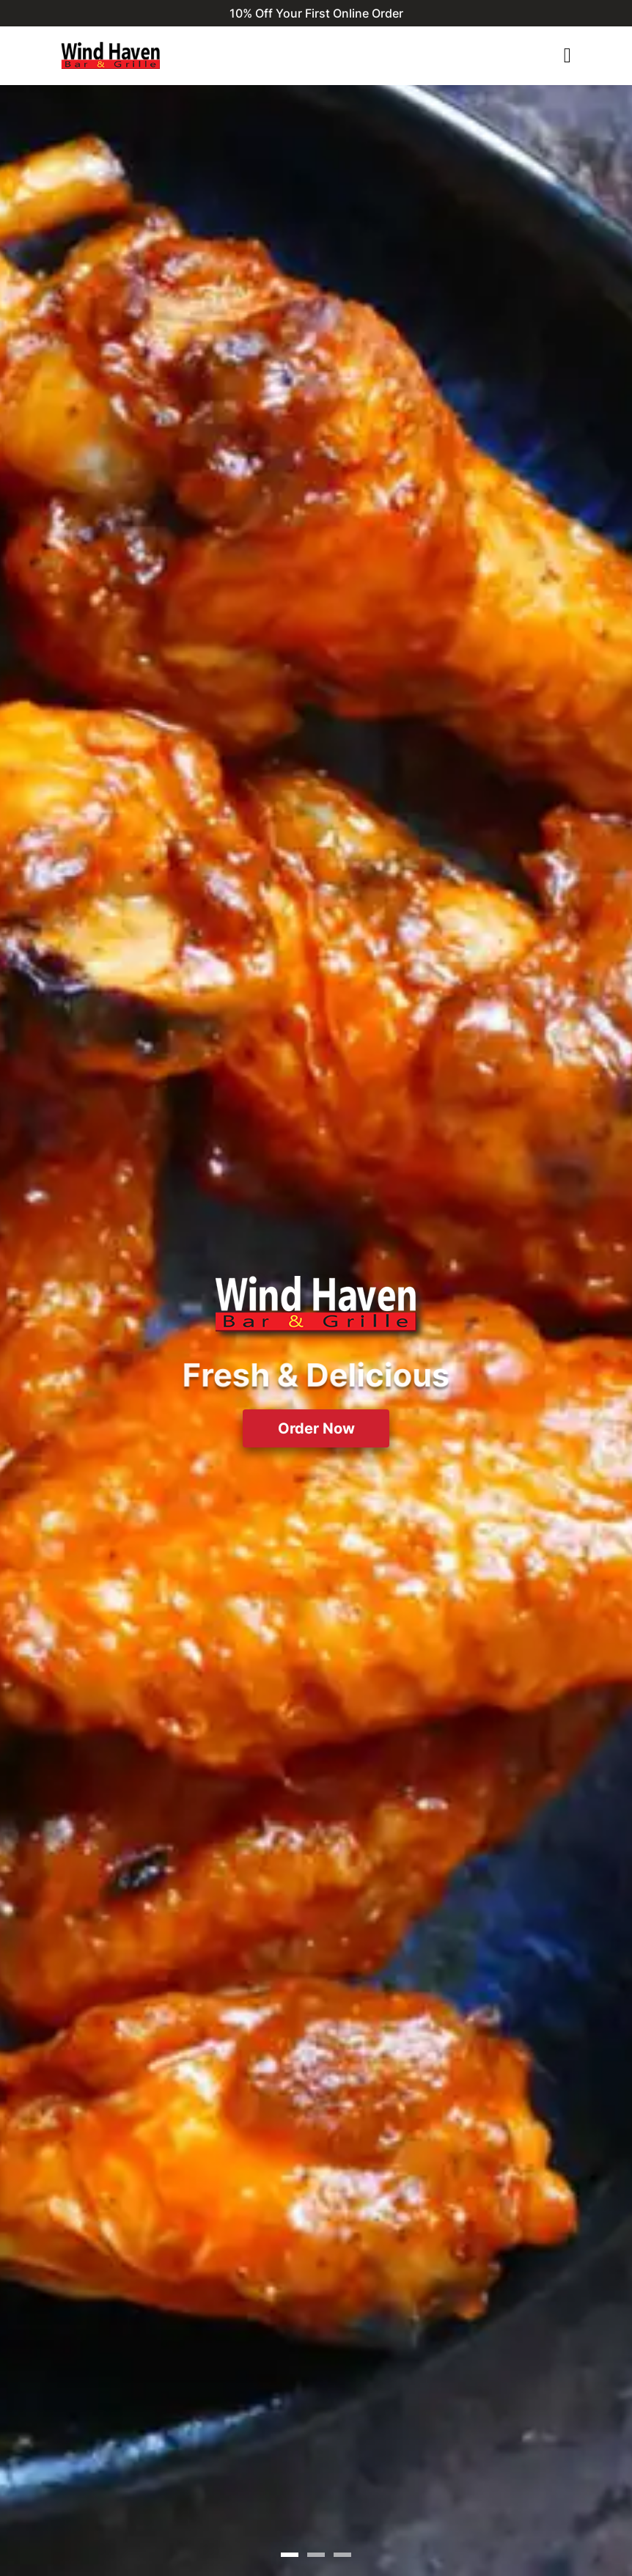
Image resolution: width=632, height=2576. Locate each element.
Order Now (316, 1428)
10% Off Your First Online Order (316, 13)
